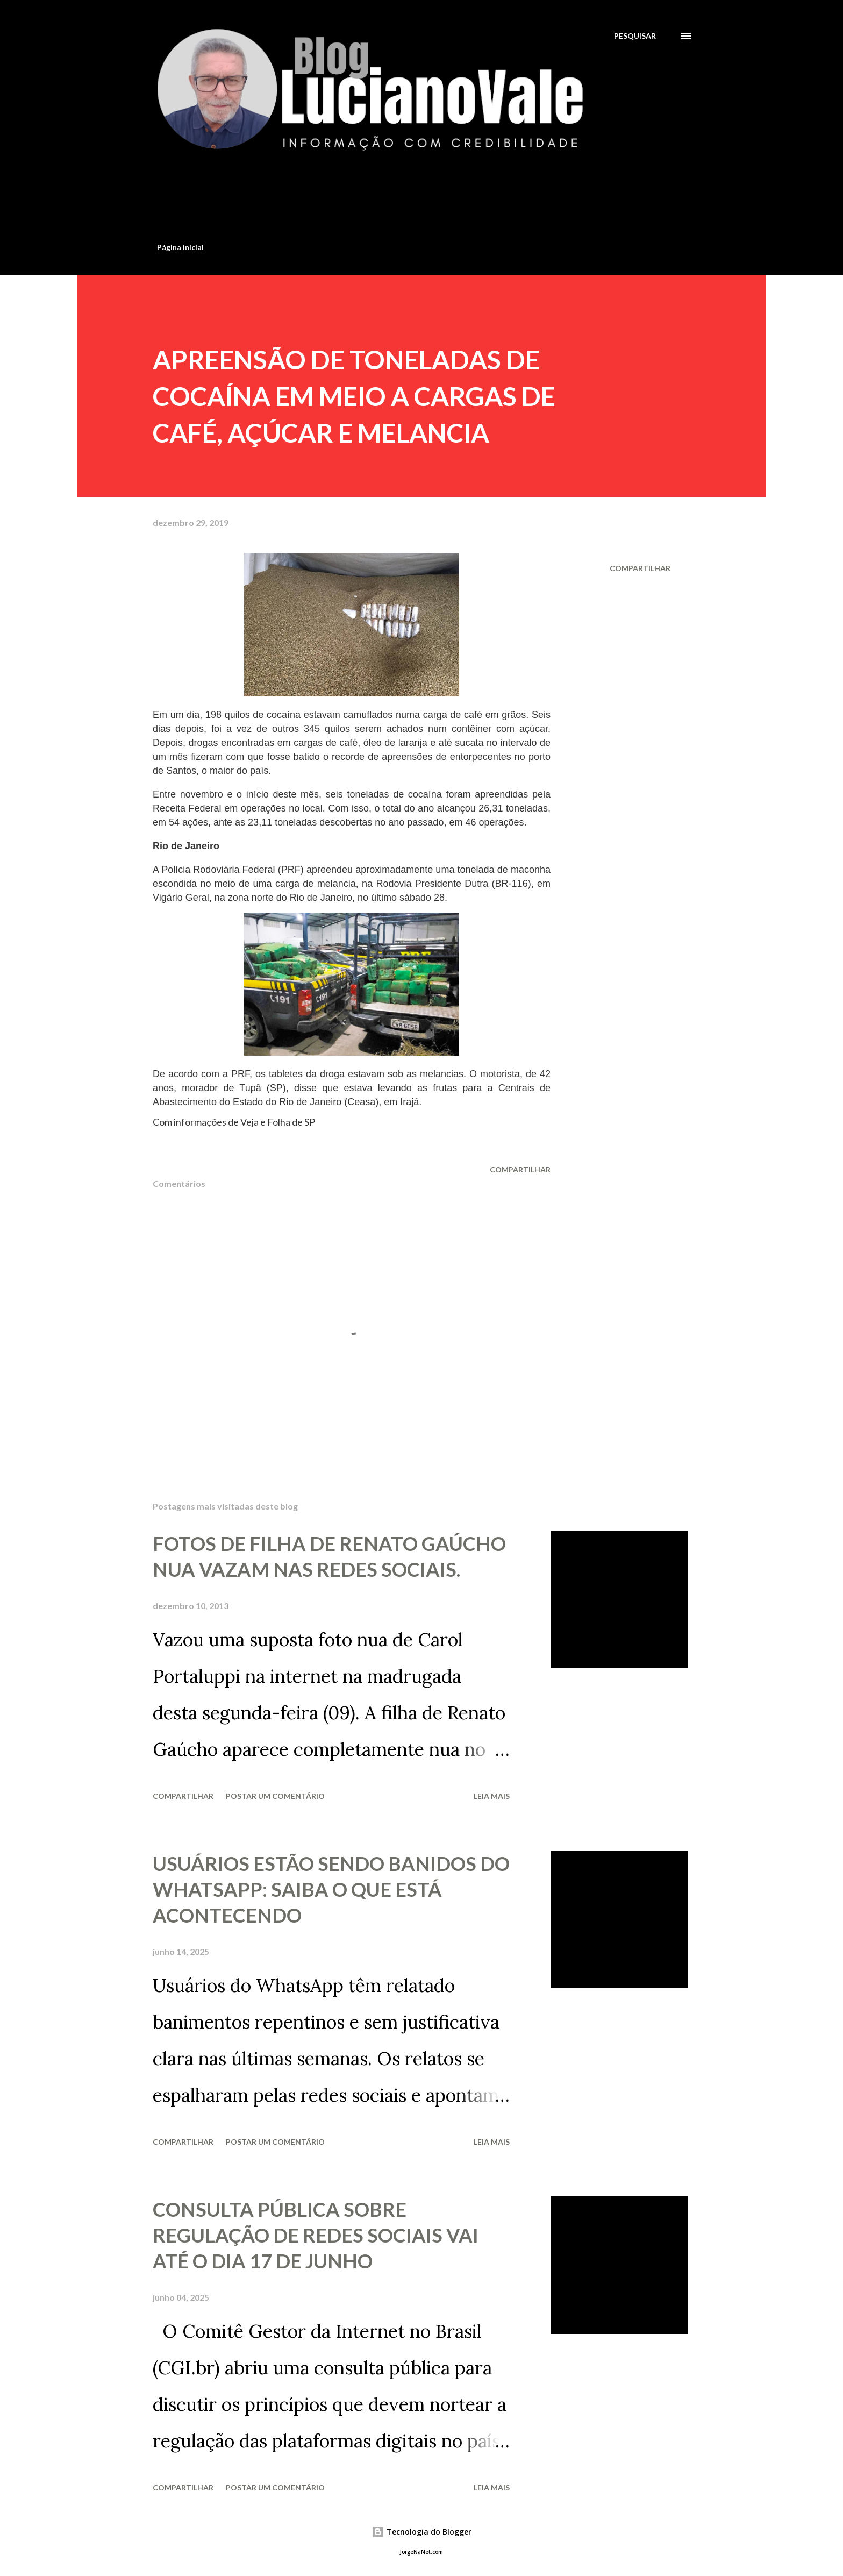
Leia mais (492, 1796)
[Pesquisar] (635, 36)
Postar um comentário (275, 1796)
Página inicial (180, 247)
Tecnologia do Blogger (421, 2532)
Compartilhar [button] (640, 568)
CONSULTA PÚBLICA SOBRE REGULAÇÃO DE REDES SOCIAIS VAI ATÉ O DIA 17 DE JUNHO (315, 2235)
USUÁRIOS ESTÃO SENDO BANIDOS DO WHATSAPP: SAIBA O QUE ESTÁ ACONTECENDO (331, 1889)
